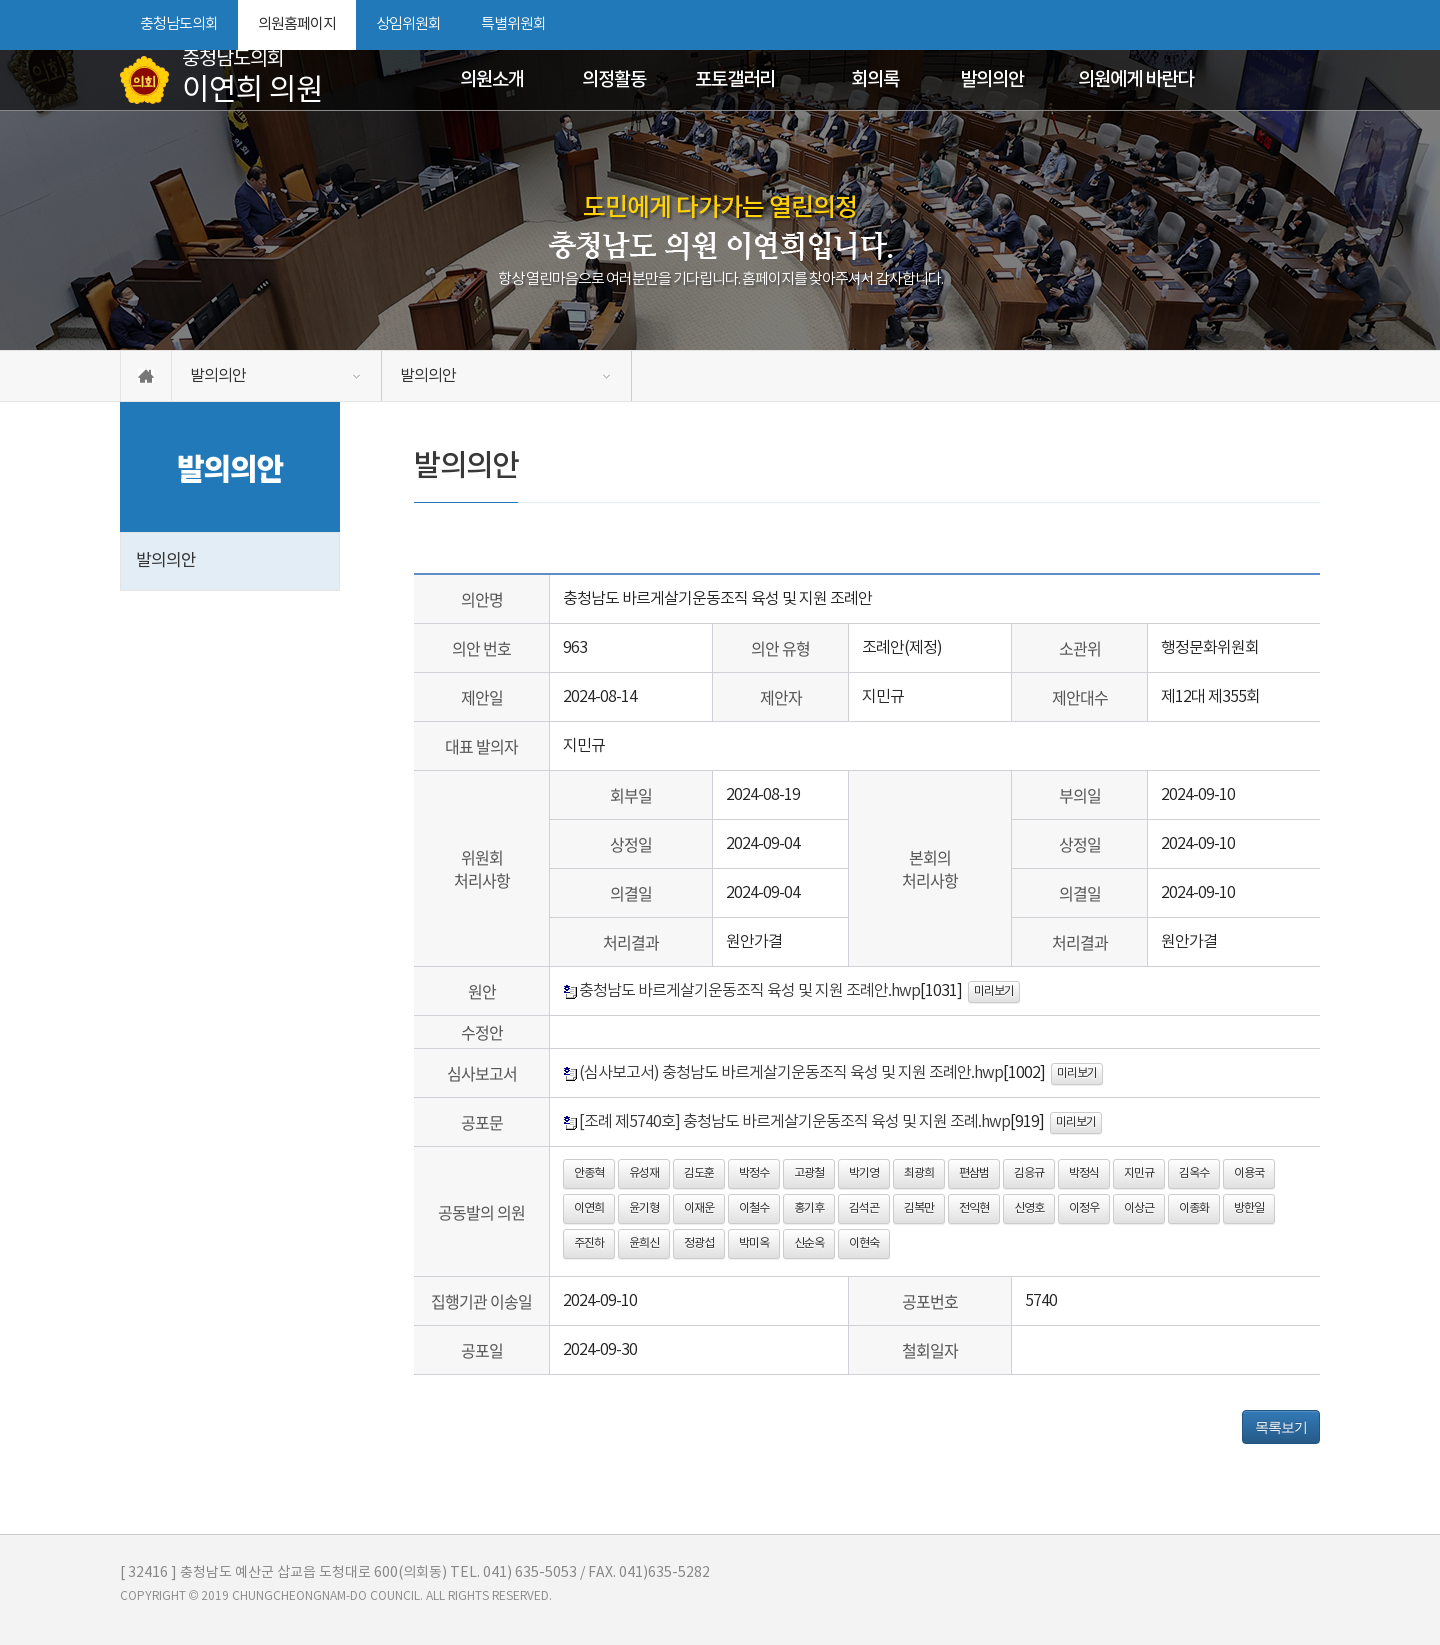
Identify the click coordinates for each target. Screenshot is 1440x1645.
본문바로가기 (0, 0)
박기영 (864, 1173)
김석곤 (864, 1208)
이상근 (1139, 1208)
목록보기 (1281, 1427)
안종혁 (589, 1173)
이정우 (1084, 1208)
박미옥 (754, 1243)
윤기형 (644, 1208)
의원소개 (492, 80)
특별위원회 (513, 24)
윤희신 (644, 1243)
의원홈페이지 (297, 24)
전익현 (974, 1208)
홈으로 (146, 376)
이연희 (589, 1208)
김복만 (919, 1208)
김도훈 (699, 1173)
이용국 (1249, 1173)
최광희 (919, 1173)
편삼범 (974, 1173)
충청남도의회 (179, 24)
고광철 (809, 1173)
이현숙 (864, 1243)
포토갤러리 (735, 80)
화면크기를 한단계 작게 (1271, 25)
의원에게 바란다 (1135, 80)
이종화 (1194, 1208)
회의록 (875, 80)
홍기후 (809, 1208)
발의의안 (992, 80)
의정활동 (614, 80)
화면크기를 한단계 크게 (1237, 25)
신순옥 (809, 1243)
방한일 (1249, 1208)
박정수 (754, 1173)
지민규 (1139, 1173)
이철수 (754, 1208)
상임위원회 (408, 24)
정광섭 (699, 1243)
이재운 (699, 1208)
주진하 (589, 1243)
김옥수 (1194, 1173)
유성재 (644, 1173)
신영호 (1029, 1208)
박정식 (1084, 1173)
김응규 (1029, 1173)
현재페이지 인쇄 (1309, 25)
